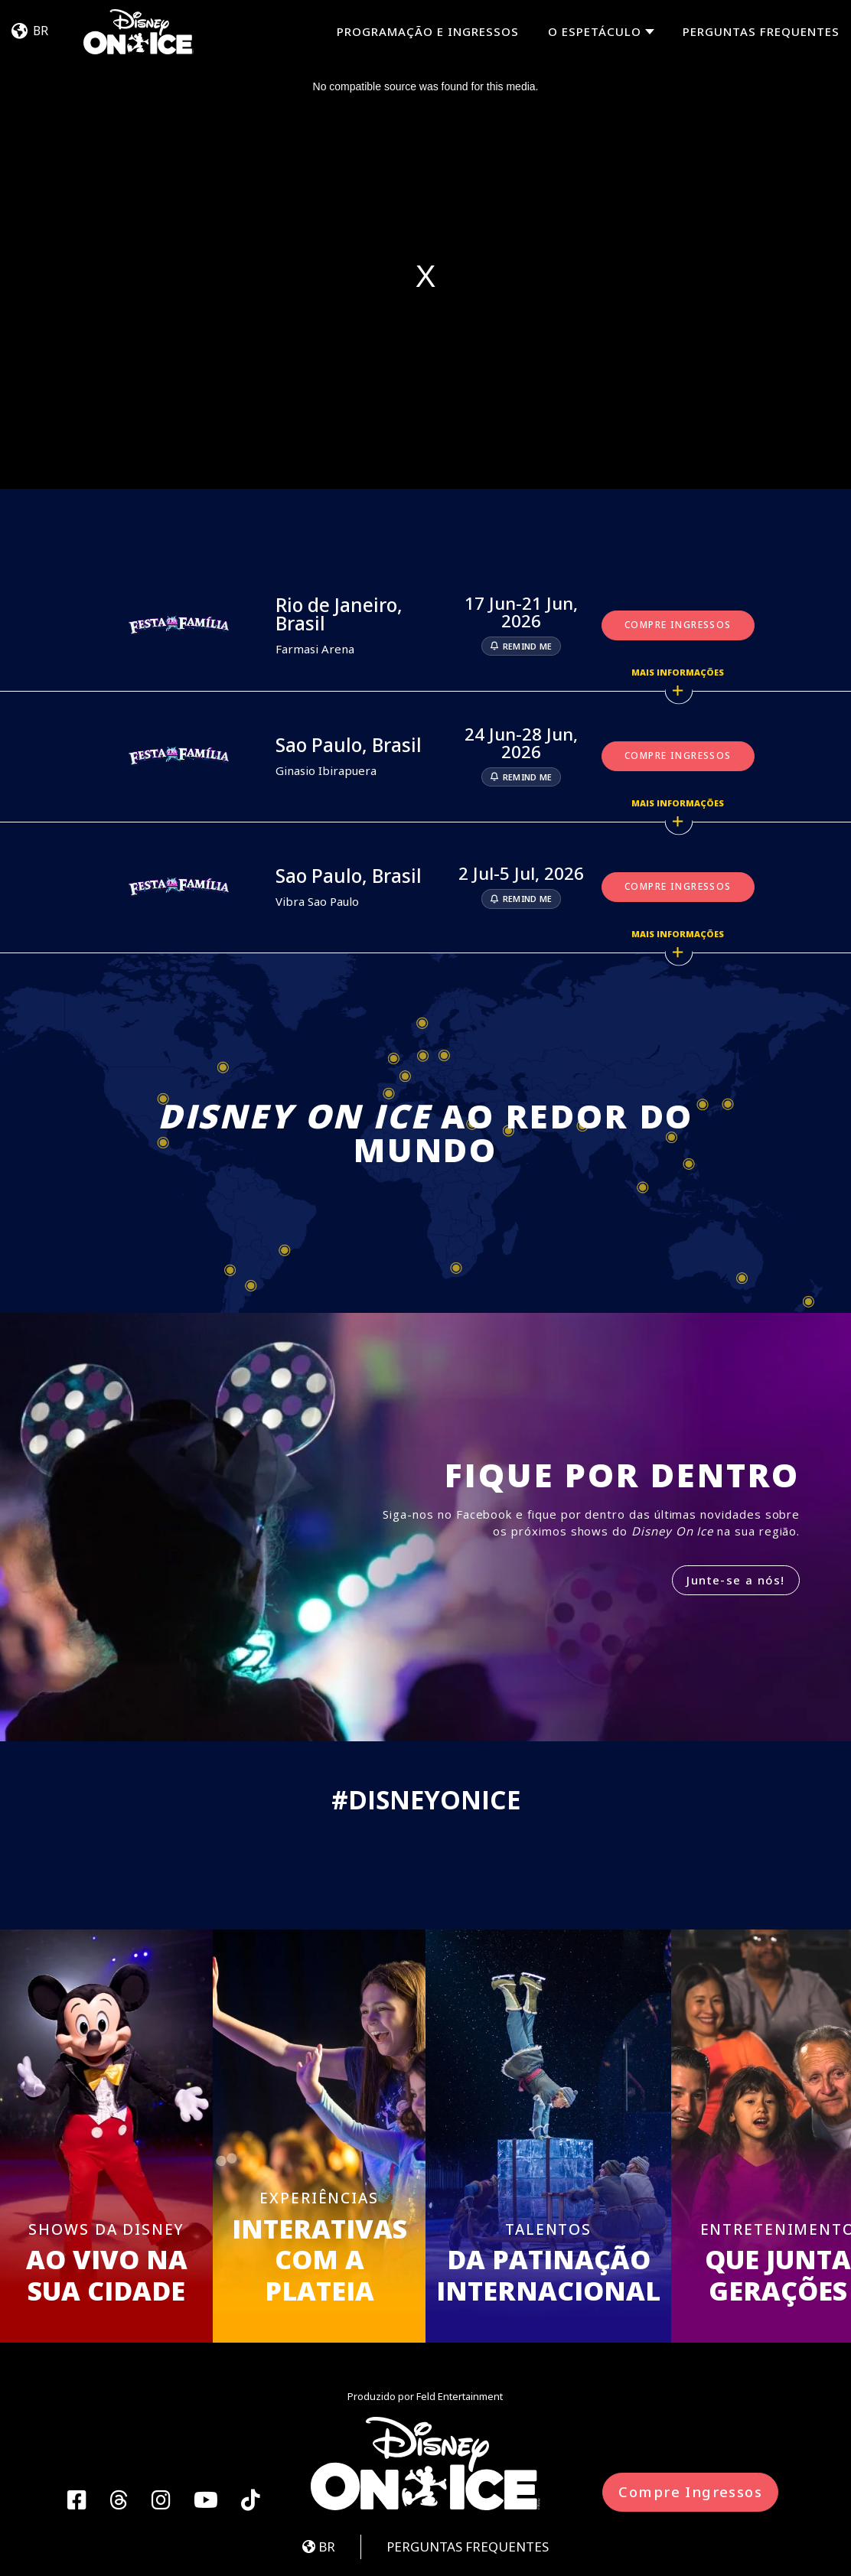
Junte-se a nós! (735, 1580)
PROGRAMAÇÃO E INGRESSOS (428, 31)
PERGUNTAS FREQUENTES (761, 31)
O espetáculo (594, 31)
